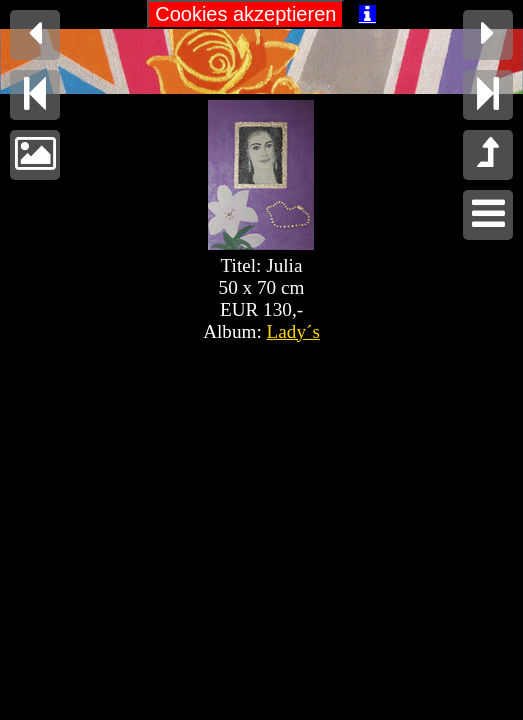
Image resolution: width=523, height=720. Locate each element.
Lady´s (293, 331)
